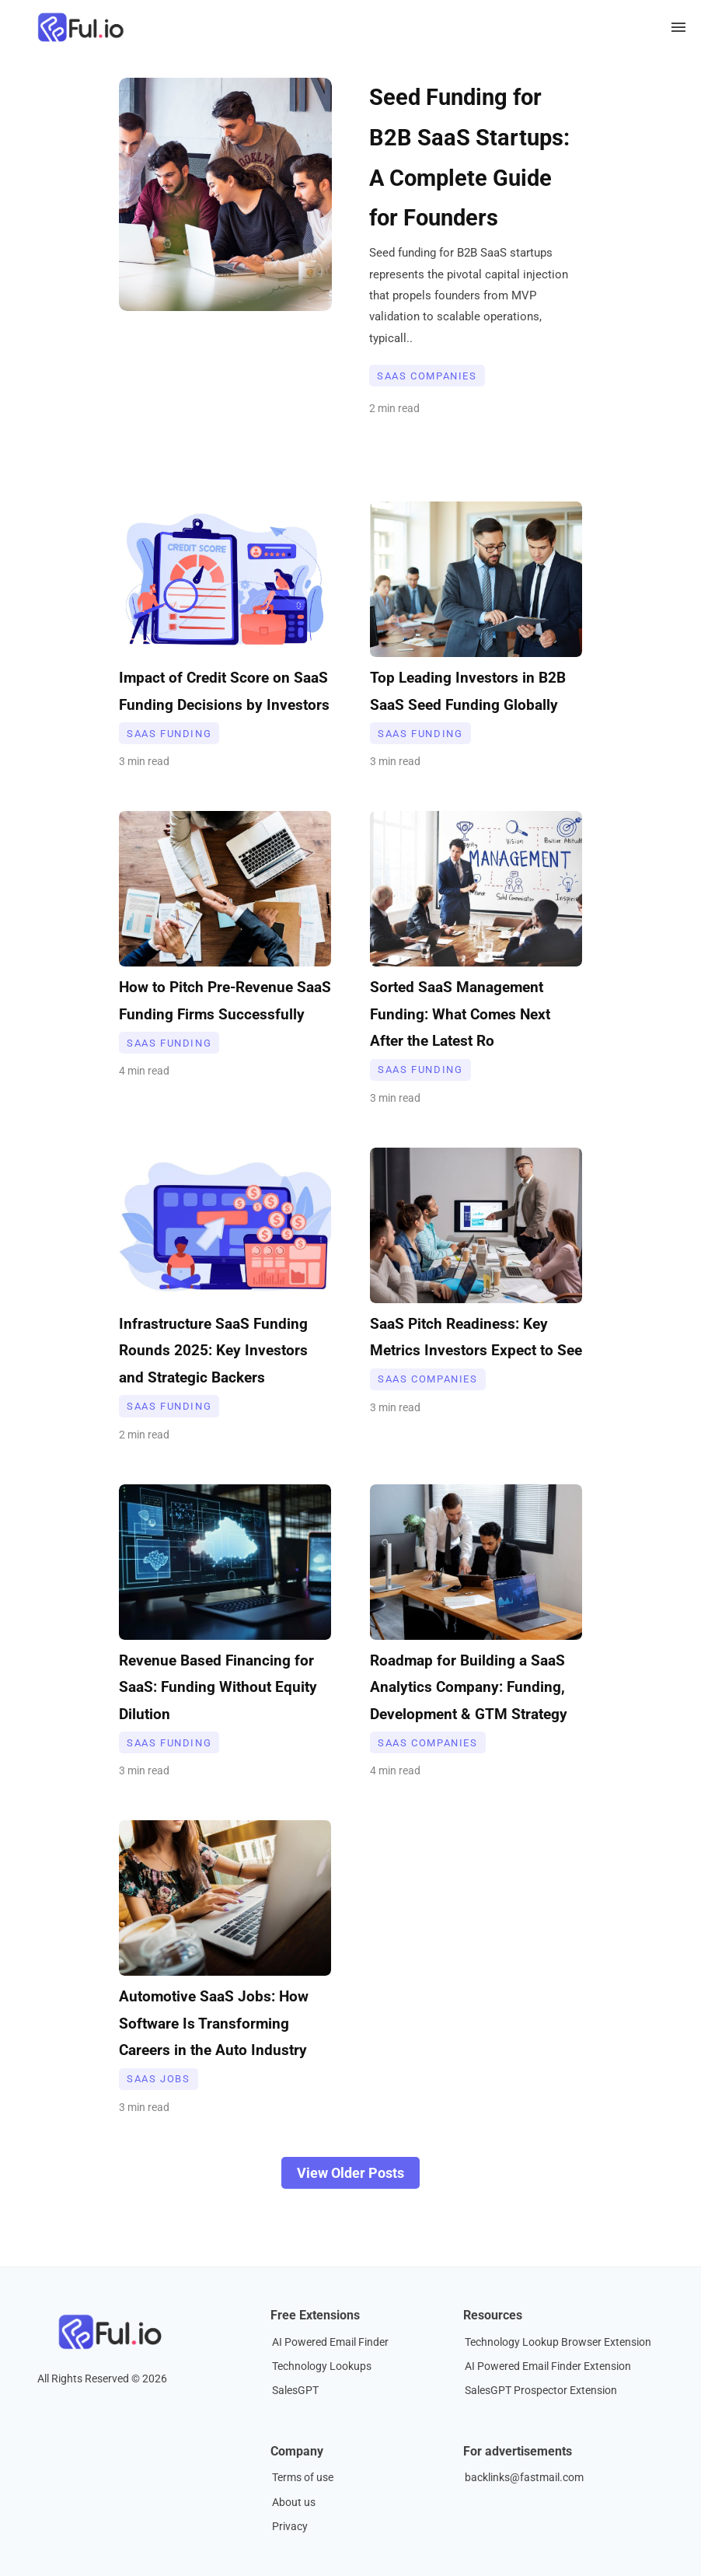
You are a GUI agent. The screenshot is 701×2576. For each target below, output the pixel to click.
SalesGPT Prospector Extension (541, 2390)
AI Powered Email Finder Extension (548, 2366)
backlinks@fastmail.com (524, 2477)
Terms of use (302, 2477)
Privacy (290, 2526)
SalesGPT (295, 2390)
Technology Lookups (321, 2366)
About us (294, 2502)
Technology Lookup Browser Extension (558, 2342)
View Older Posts (350, 2173)
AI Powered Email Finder (330, 2342)
